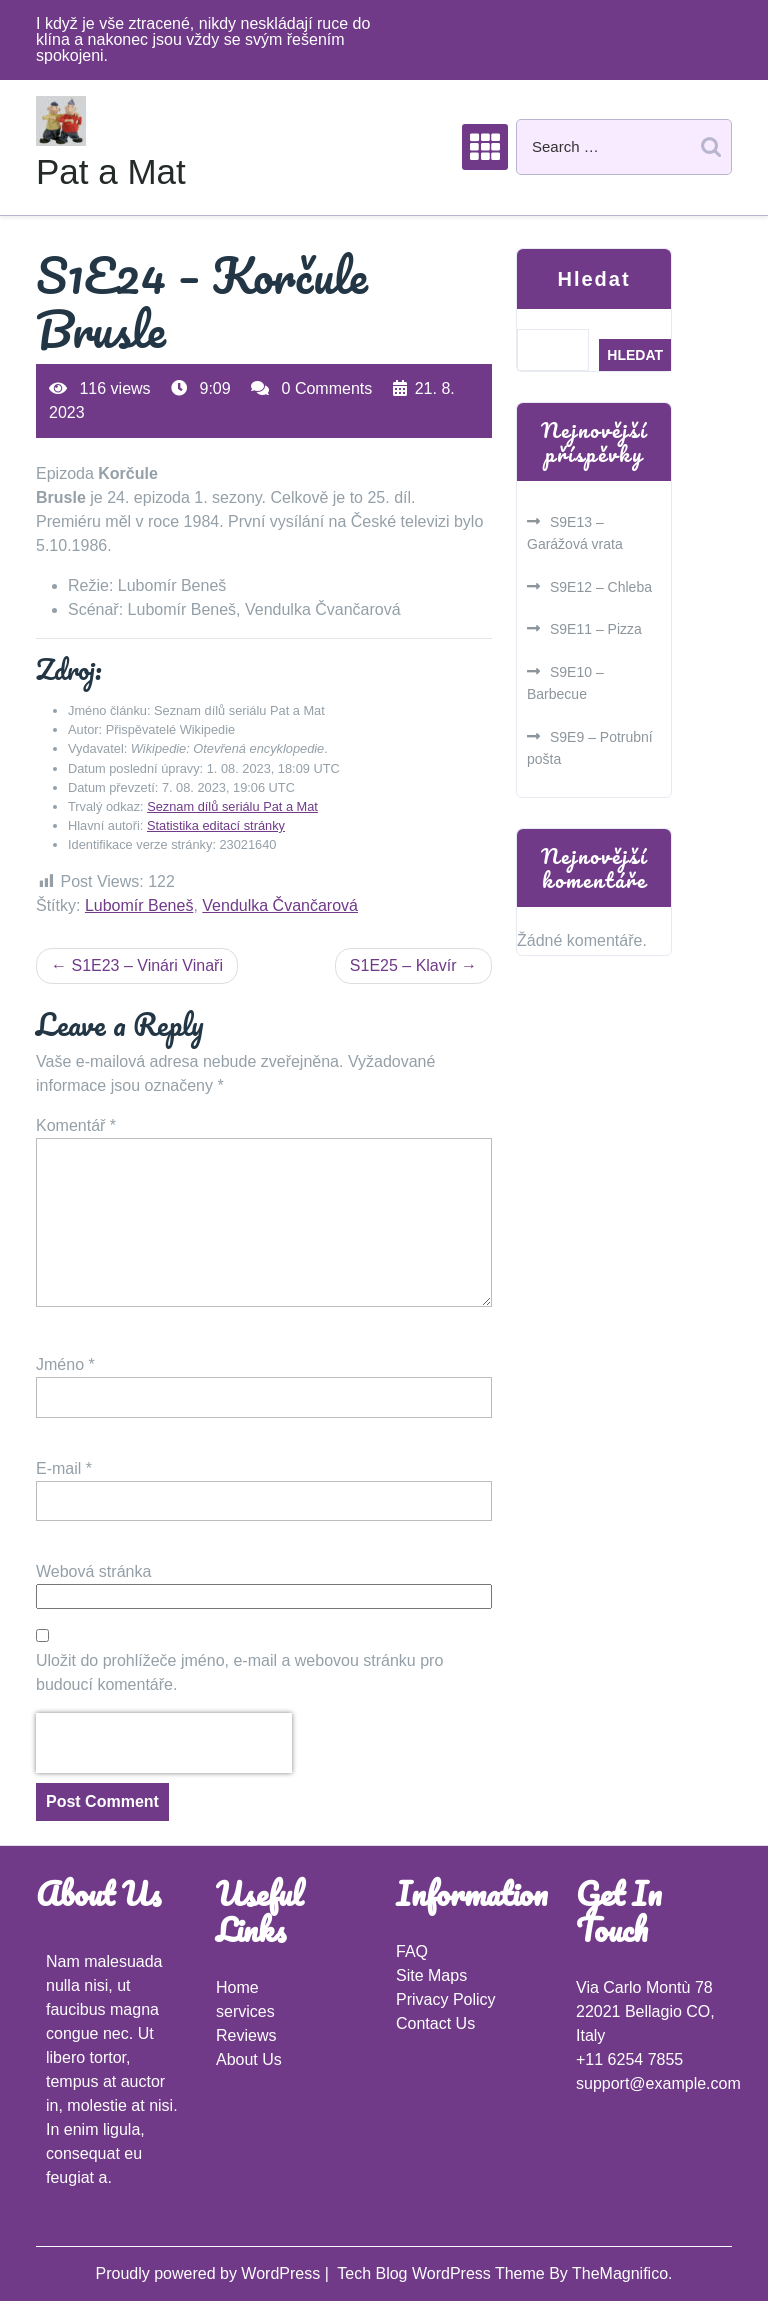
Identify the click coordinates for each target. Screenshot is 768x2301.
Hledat (593, 279)
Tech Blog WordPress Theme (443, 2273)
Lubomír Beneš (139, 905)
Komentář (76, 1125)
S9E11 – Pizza (596, 629)
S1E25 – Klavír (403, 965)
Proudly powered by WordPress (209, 2273)
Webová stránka (93, 1571)
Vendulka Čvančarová (280, 905)
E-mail (64, 1468)
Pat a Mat (111, 171)
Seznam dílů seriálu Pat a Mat (232, 806)
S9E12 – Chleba (601, 587)
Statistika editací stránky (216, 825)
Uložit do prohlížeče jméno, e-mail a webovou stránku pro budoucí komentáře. (239, 1672)
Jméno (65, 1364)
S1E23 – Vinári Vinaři (147, 965)
